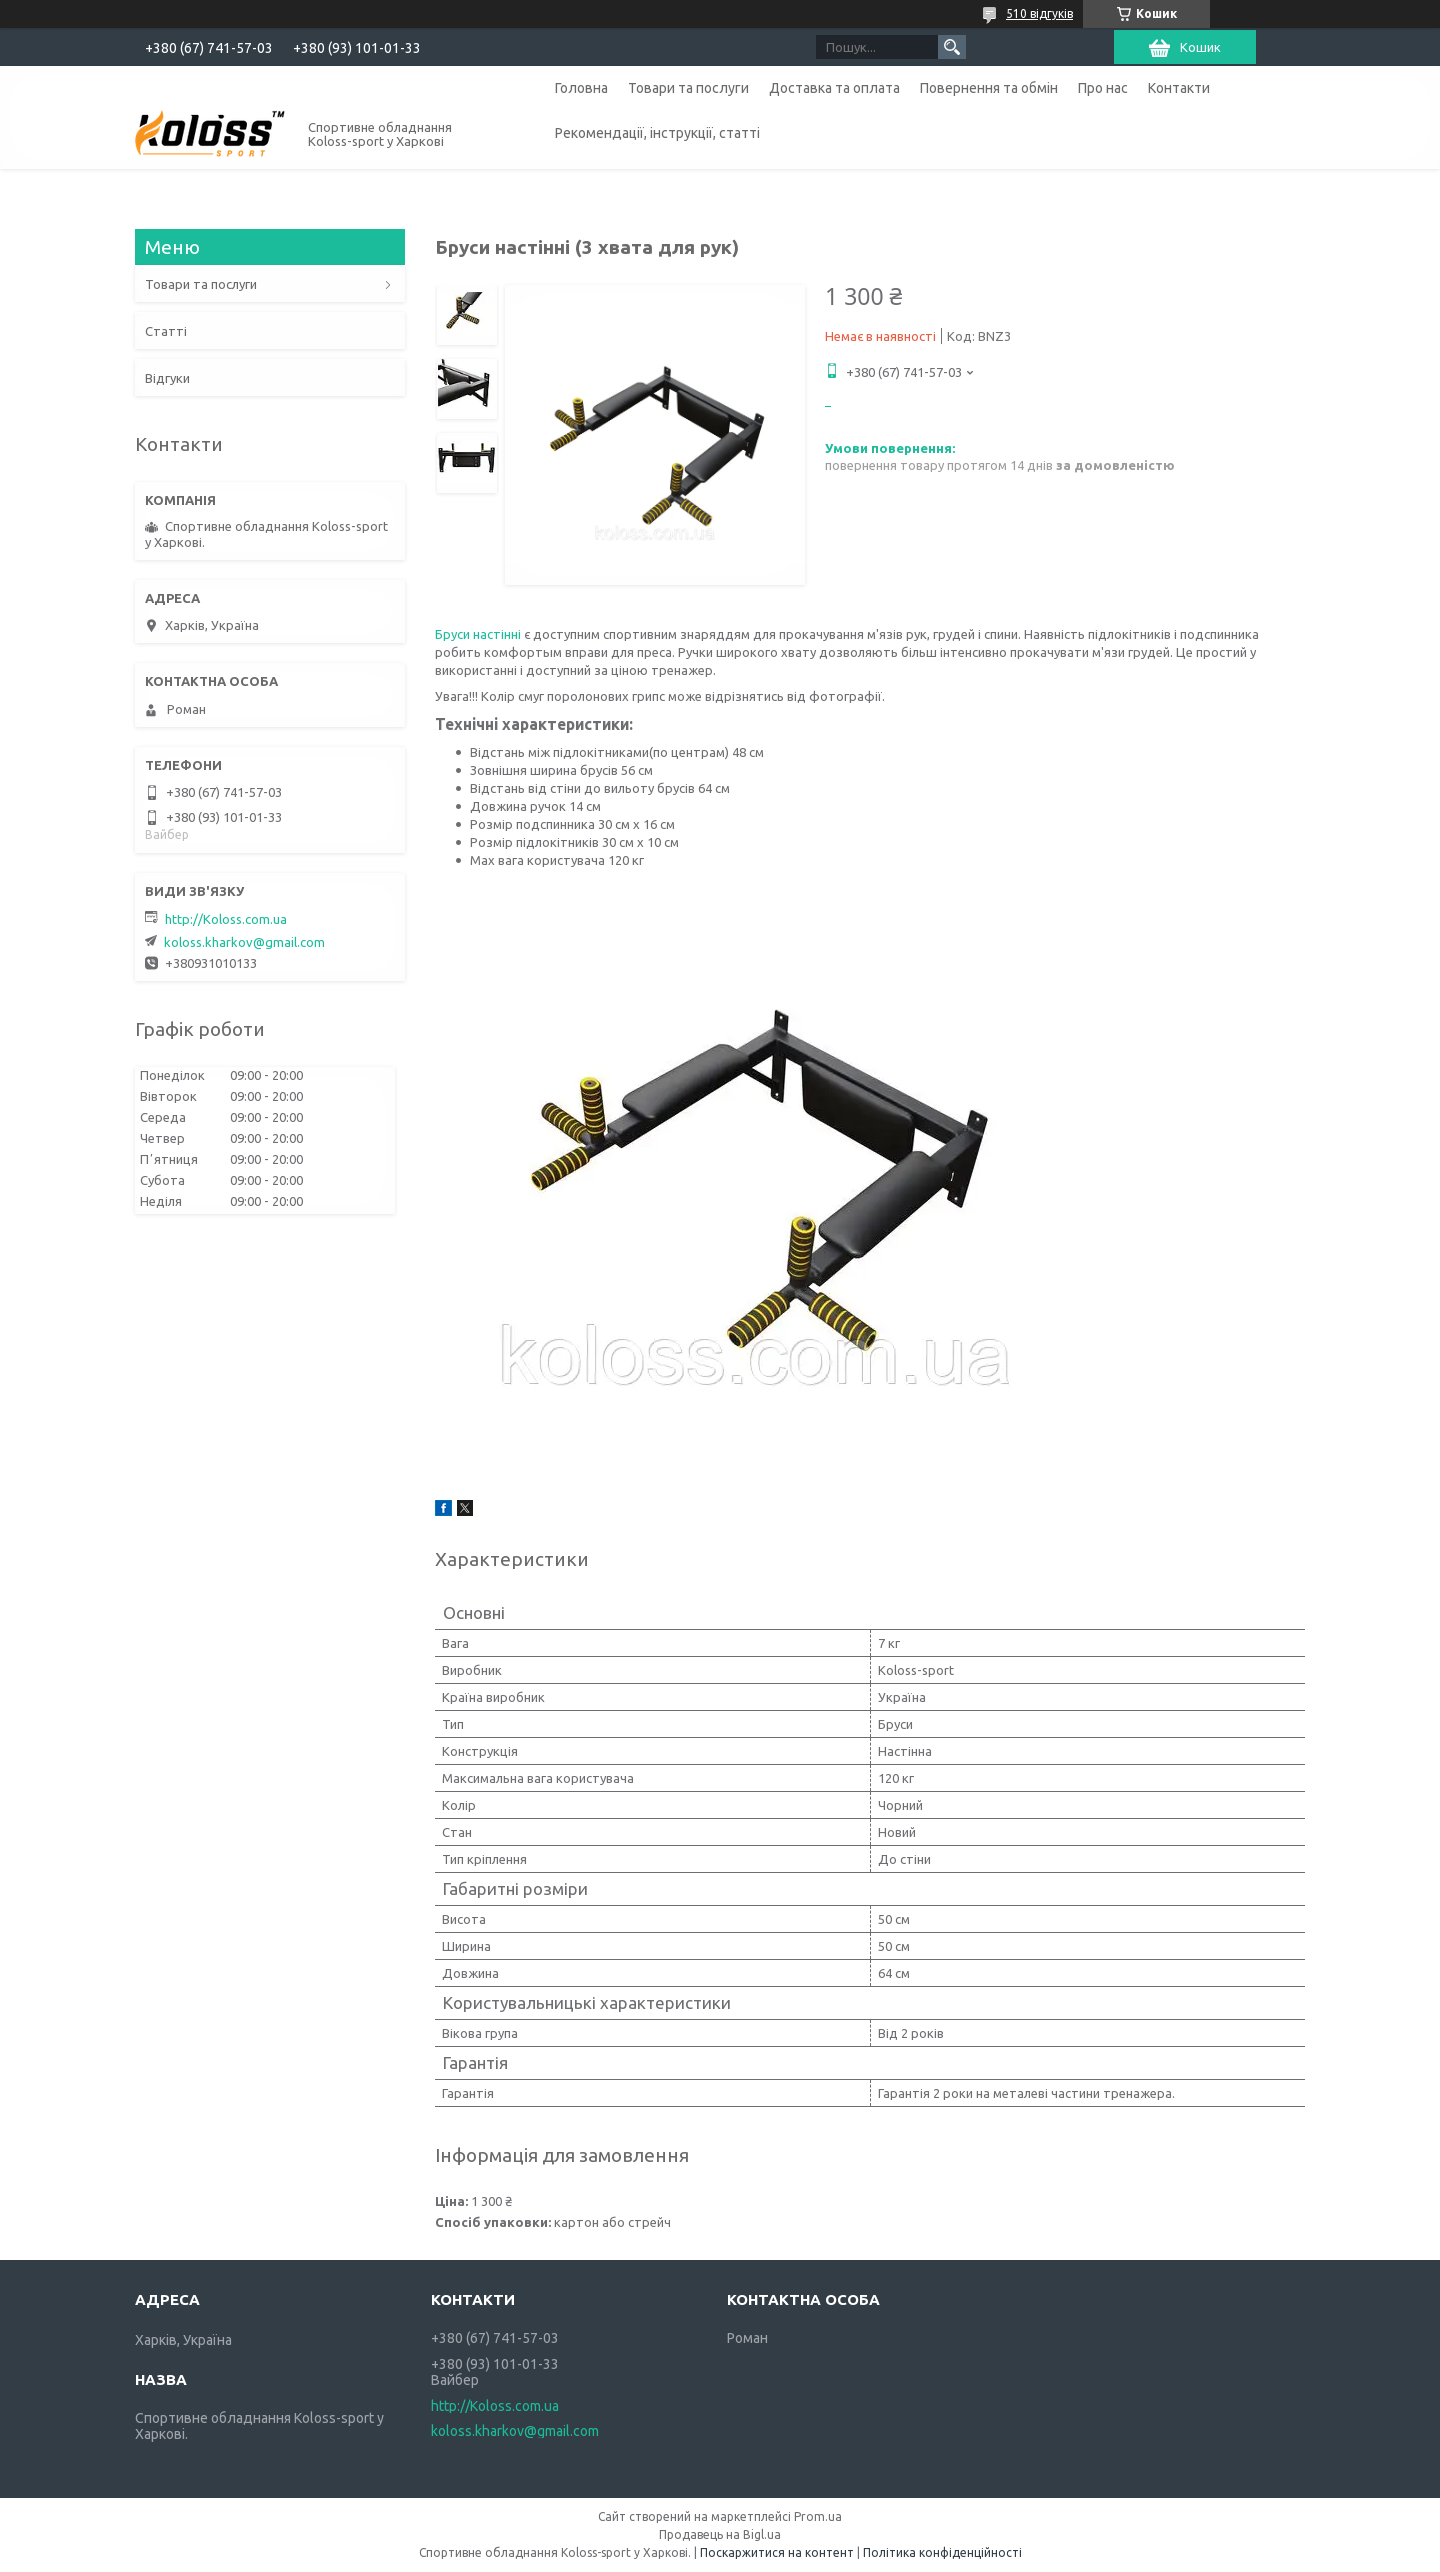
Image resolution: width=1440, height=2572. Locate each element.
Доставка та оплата (834, 88)
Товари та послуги (688, 88)
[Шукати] (952, 47)
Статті (166, 331)
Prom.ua (818, 2516)
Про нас (1103, 88)
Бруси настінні (479, 634)
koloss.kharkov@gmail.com (244, 942)
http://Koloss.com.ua (226, 919)
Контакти (1179, 88)
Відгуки (167, 378)
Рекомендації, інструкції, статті (657, 133)
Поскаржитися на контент (777, 2552)
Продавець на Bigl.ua (720, 2534)
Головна (581, 88)
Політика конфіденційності (942, 2552)
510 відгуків (1039, 13)
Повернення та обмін (989, 88)
